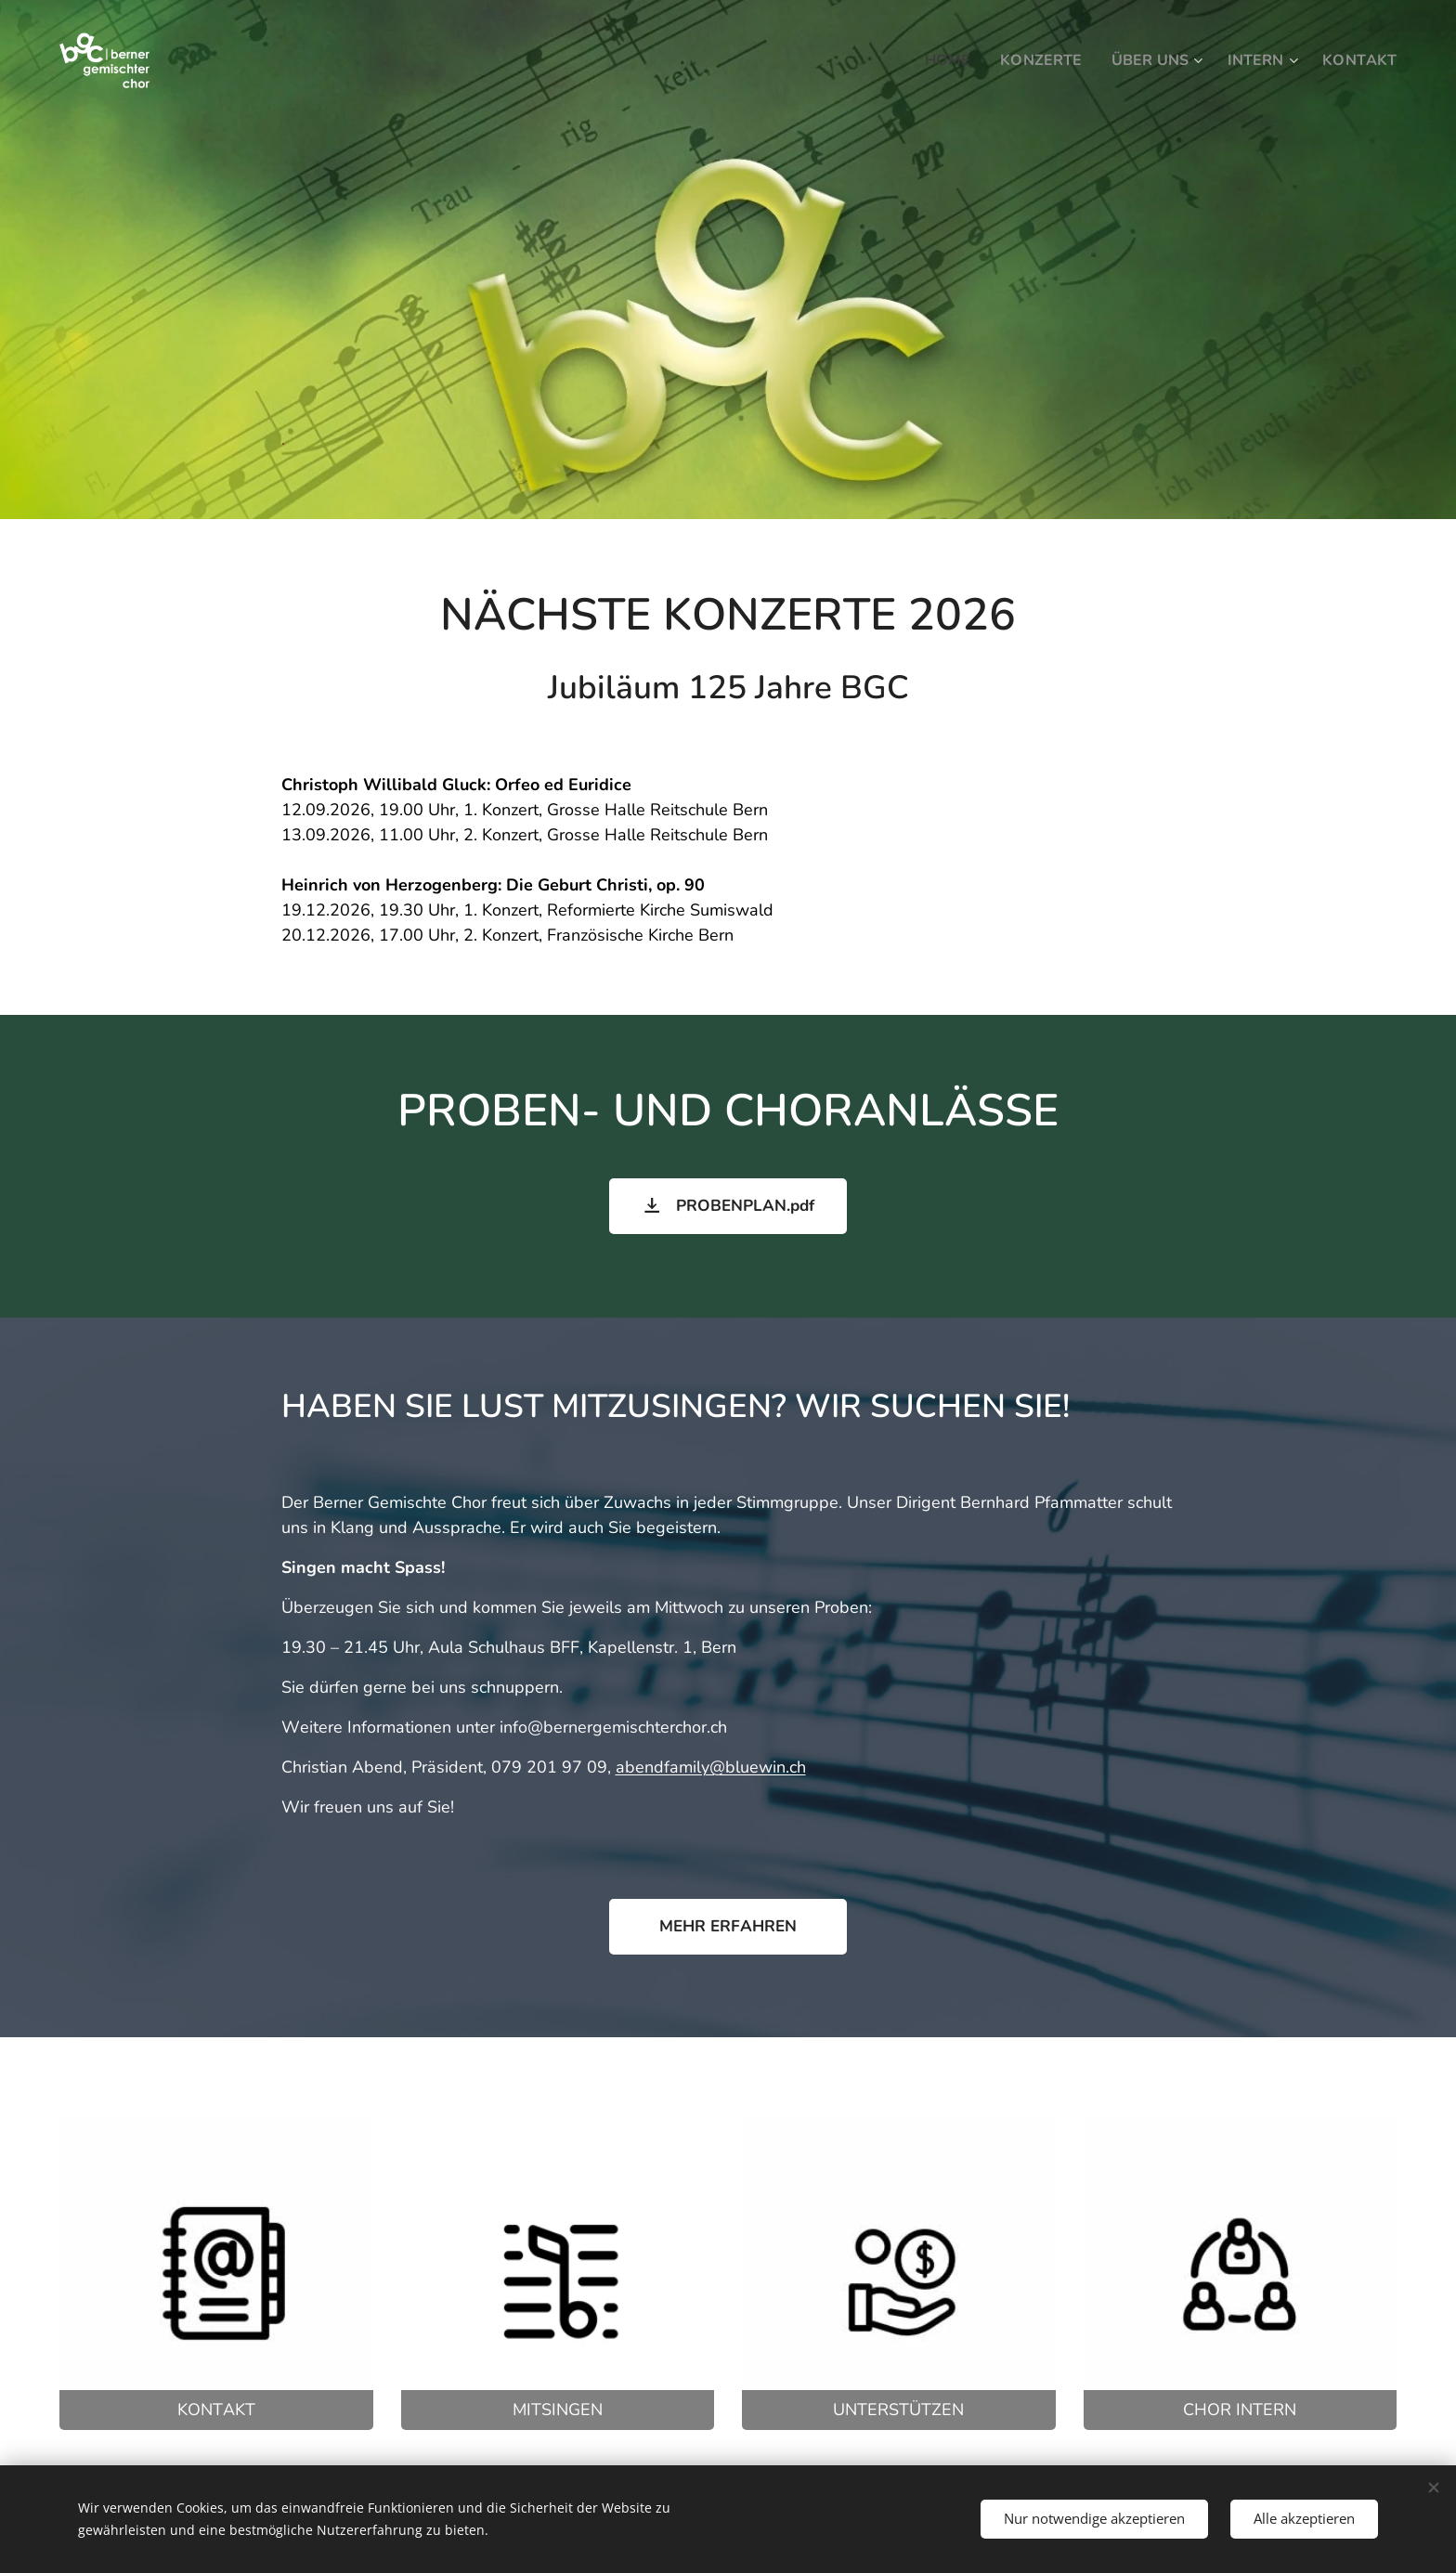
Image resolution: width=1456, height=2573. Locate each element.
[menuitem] (933, 60)
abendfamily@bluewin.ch (711, 1767)
